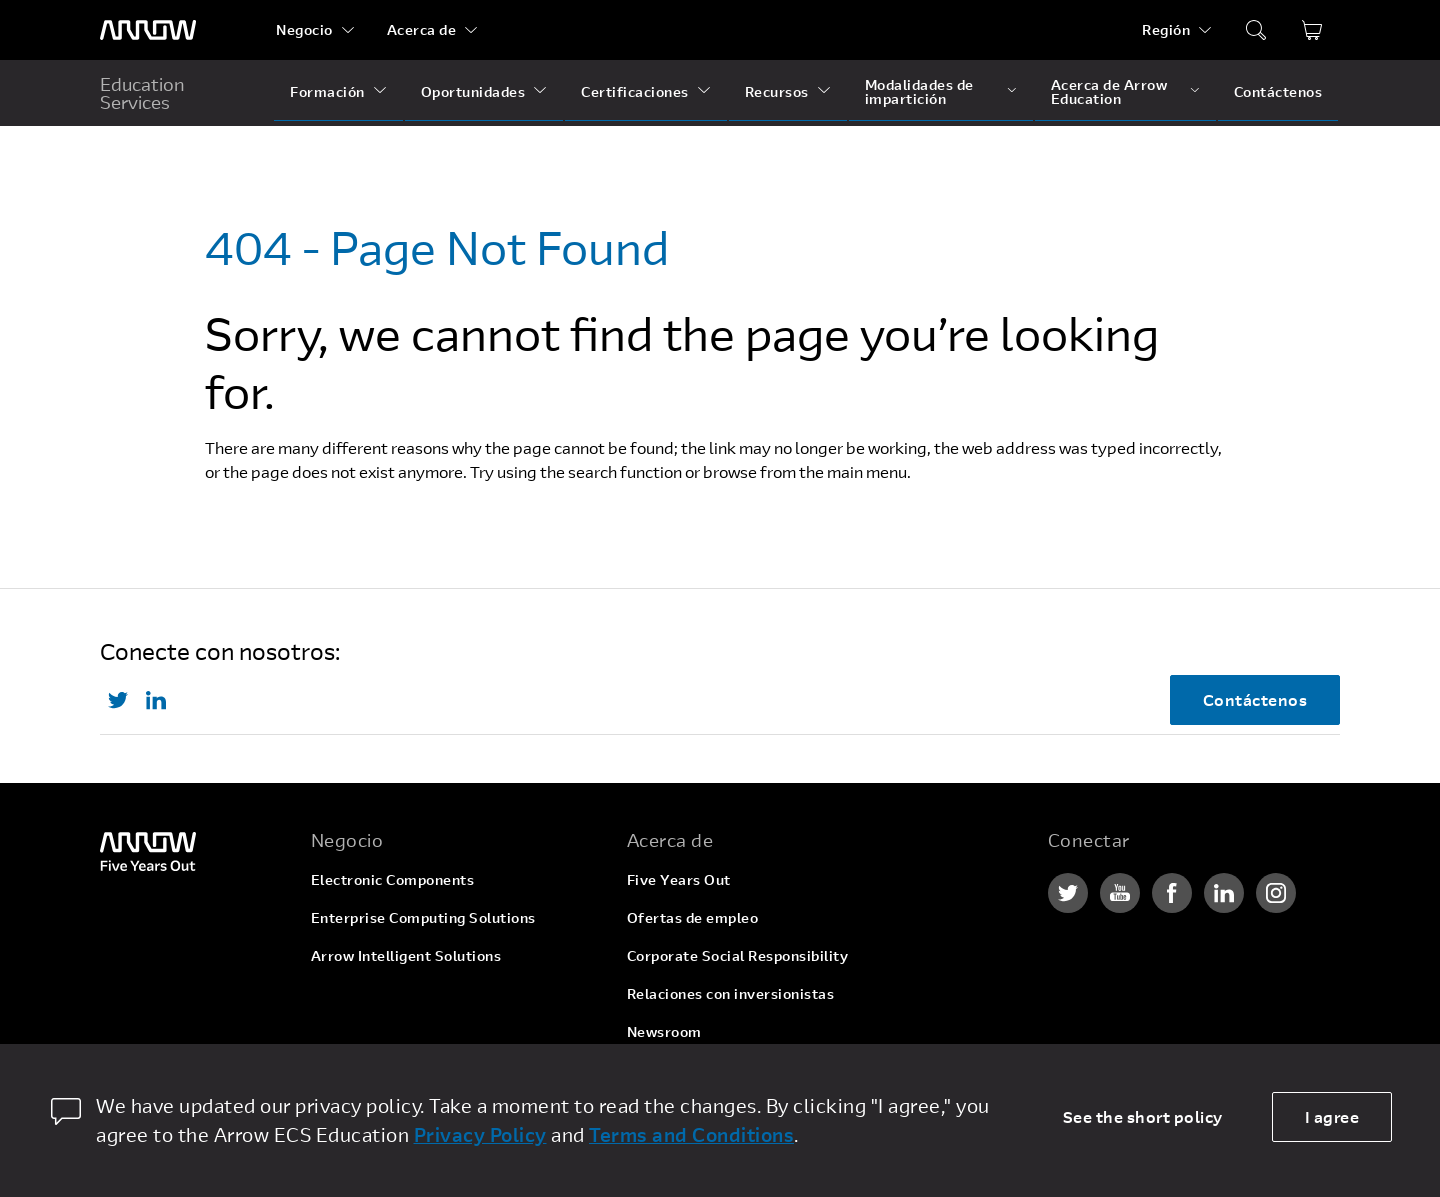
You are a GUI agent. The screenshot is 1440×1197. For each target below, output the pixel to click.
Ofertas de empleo (693, 917)
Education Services (142, 93)
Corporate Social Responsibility (738, 955)
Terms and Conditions (691, 1134)
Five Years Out (679, 879)
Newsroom (664, 1031)
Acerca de (422, 29)
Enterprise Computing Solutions (423, 917)
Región (1166, 29)
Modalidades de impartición (919, 91)
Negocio (304, 29)
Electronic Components (393, 879)
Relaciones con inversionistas (731, 993)
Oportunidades (473, 91)
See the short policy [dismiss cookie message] (1143, 1116)
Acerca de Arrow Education (1109, 91)
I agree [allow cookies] (1332, 1116)
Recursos (777, 91)
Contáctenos (1278, 91)
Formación (327, 91)
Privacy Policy (480, 1134)
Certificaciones (635, 91)
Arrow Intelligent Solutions (406, 955)
